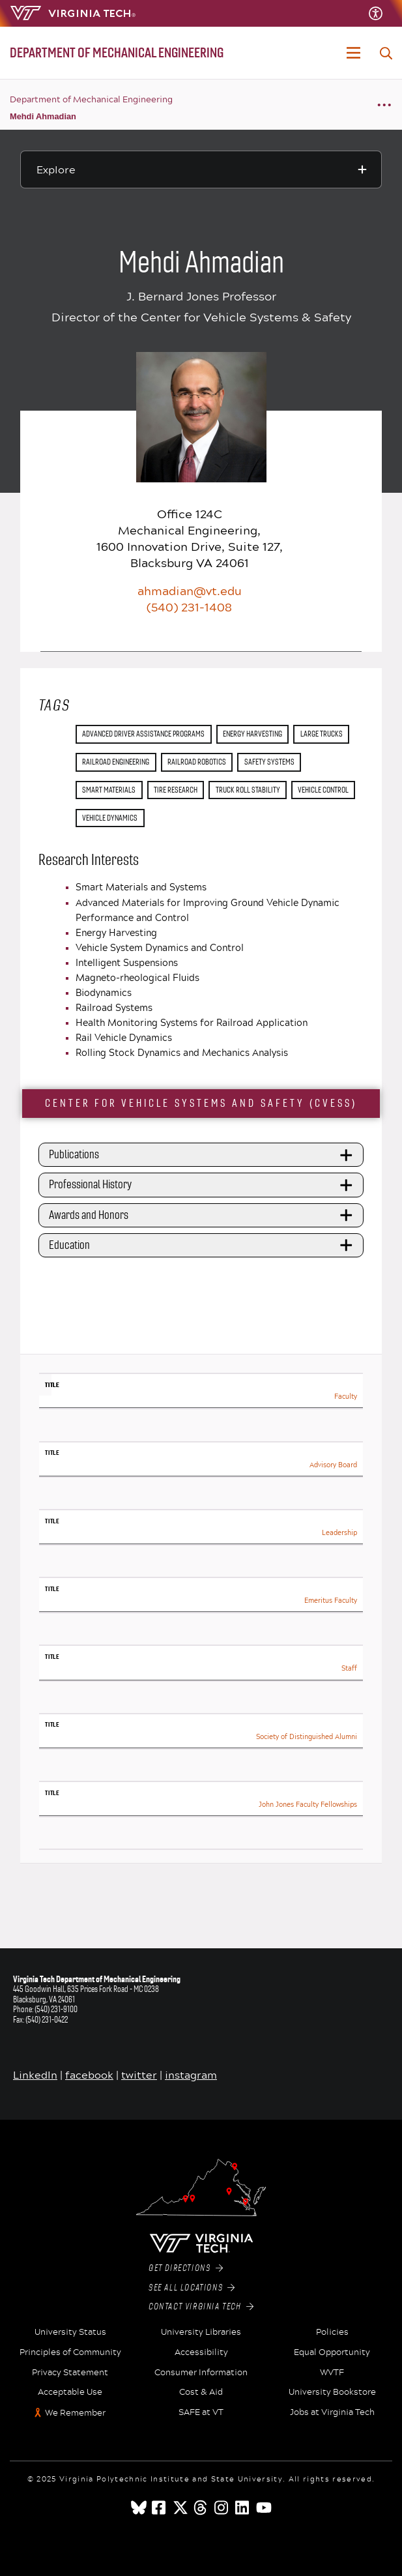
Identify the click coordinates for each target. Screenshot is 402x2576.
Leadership (339, 1533)
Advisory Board (333, 1465)
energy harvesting (252, 734)
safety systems (269, 762)
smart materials (109, 790)
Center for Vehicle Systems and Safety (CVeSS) (201, 1103)
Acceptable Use (70, 2392)
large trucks (321, 734)
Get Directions (186, 2268)
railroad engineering (115, 762)
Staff (349, 1668)
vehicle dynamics (109, 818)
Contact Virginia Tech (201, 2307)
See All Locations (192, 2288)
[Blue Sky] (139, 2507)
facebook (89, 2074)
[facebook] (159, 2507)
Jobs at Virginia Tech (332, 2412)
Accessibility (201, 2352)
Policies (332, 2332)
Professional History (202, 1185)
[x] (180, 2507)
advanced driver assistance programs (143, 734)
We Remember (75, 2413)
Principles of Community (70, 2352)
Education (202, 1245)
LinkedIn (35, 2074)
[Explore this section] (201, 169)
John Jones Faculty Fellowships (308, 1804)
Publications (202, 1155)
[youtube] (264, 2507)
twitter (139, 2074)
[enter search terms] (386, 53)
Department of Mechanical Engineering (91, 99)
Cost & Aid (201, 2392)
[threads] (201, 2507)
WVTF (332, 2372)
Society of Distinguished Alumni (306, 1737)
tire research (175, 790)
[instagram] (222, 2507)
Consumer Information (201, 2372)
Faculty (345, 1396)
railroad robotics (196, 762)
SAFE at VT (201, 2412)
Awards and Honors (202, 1215)
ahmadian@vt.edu (189, 590)
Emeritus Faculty (330, 1600)
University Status (70, 2332)
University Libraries (201, 2332)
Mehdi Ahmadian (43, 116)
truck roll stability (248, 790)
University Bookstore (332, 2392)
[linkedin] (243, 2507)
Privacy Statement (70, 2372)
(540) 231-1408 (189, 607)
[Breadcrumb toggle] (384, 104)
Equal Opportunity (332, 2352)
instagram (191, 2074)
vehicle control (323, 790)
